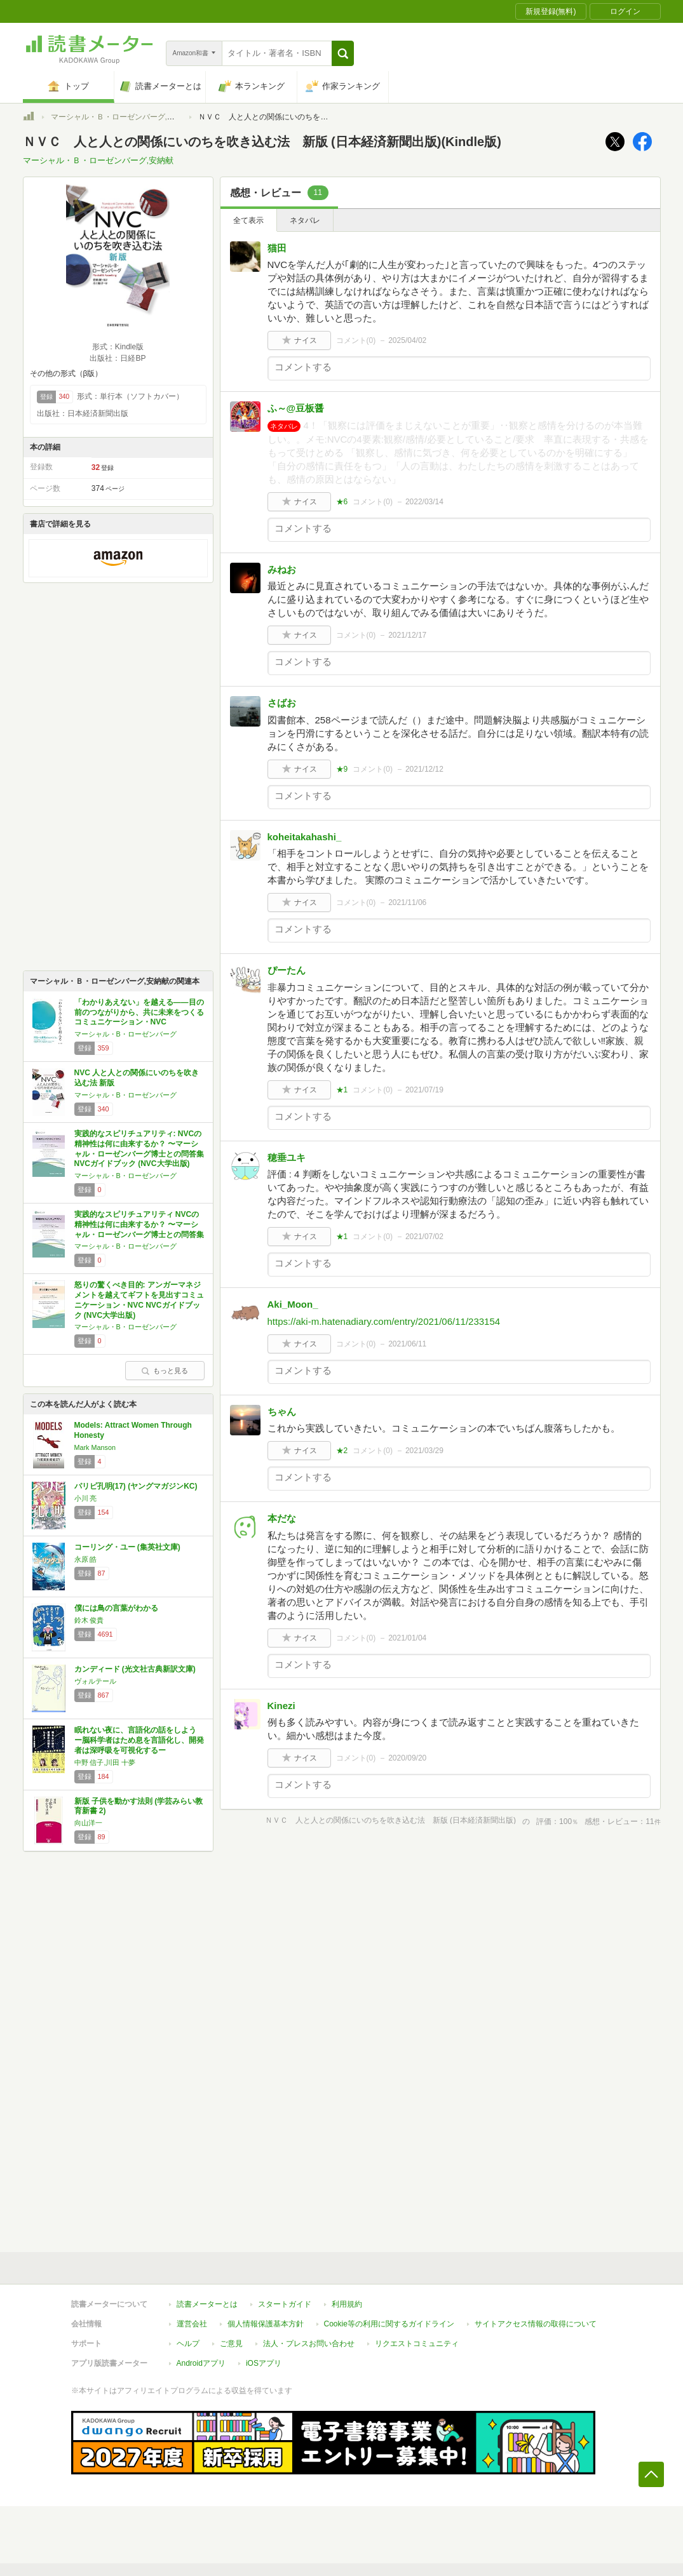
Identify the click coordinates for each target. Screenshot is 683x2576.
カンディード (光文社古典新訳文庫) (135, 1669)
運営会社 (192, 2324)
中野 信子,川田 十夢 (105, 1762)
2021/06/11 (407, 1344)
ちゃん (281, 1411)
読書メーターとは (207, 2304)
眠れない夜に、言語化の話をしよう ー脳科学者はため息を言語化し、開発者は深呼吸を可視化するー (139, 1740)
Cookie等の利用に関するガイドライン (389, 2324)
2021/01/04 (407, 1638)
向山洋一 (88, 1823)
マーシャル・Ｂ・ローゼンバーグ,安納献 (120, 116)
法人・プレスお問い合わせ (309, 2343)
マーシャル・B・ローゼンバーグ (125, 1034)
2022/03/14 (424, 502)
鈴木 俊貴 (89, 1620)
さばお (281, 702)
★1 (342, 1089)
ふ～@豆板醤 (296, 408)
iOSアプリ (263, 2363)
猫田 (277, 248)
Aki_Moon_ (292, 1304)
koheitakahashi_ (304, 836)
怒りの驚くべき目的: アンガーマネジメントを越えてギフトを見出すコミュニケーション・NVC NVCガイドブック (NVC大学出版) (139, 1299)
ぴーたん (286, 970)
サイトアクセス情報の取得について (536, 2324)
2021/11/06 (407, 902)
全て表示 (248, 220)
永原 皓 (85, 1559)
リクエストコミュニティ (417, 2343)
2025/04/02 (407, 340)
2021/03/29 (424, 1450)
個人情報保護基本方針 (265, 2324)
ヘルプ (188, 2343)
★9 (342, 769)
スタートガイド (284, 2304)
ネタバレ (305, 220)
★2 (342, 1450)
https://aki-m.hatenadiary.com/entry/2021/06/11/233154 (384, 1321)
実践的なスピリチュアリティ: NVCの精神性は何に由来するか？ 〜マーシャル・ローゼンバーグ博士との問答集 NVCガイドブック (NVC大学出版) (139, 1148)
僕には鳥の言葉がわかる (116, 1608)
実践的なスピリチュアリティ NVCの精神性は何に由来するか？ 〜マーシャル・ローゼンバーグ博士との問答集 (139, 1224)
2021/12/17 (407, 635)
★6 (342, 501)
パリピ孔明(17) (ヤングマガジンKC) (136, 1486)
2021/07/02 (424, 1236)
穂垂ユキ (286, 1157)
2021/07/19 (424, 1090)
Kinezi (281, 1705)
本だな (281, 1518)
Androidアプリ (201, 2363)
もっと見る (164, 1370)
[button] (343, 53)
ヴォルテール (95, 1681)
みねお (281, 569)
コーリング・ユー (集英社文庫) (127, 1547)
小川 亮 (85, 1498)
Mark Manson (95, 1447)
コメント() (356, 340)
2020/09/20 (407, 1758)
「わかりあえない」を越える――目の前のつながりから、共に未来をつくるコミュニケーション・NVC (139, 1012)
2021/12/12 (424, 769)
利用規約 (347, 2304)
